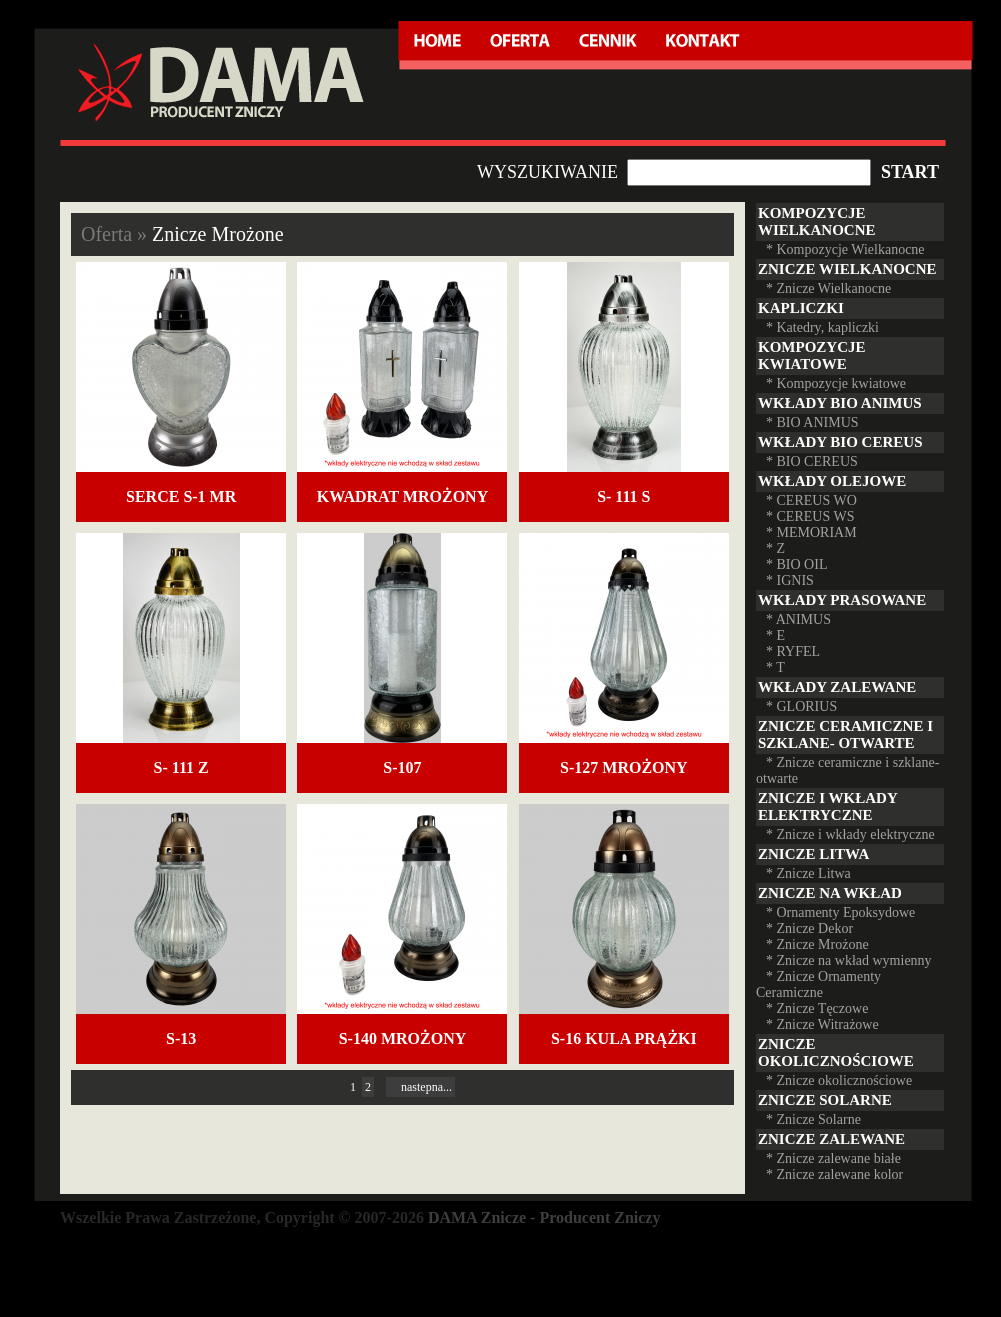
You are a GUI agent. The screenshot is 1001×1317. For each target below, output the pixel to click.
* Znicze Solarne (813, 1119)
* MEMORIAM (811, 532)
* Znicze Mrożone (817, 944)
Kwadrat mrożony (402, 496)
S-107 (402, 767)
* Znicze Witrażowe (822, 1024)
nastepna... (420, 1087)
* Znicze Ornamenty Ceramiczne (818, 984)
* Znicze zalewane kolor (834, 1174)
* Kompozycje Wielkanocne (845, 249)
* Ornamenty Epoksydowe (840, 912)
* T (775, 667)
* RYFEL (793, 651)
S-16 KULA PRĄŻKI (624, 1038)
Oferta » (116, 234)
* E (775, 635)
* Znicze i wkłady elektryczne (850, 834)
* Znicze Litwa (808, 873)
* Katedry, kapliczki (822, 327)
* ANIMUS (798, 619)
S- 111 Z (181, 767)
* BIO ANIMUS (812, 422)
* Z (775, 548)
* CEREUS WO (811, 500)
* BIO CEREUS (812, 461)
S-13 (181, 1038)
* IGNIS (790, 580)
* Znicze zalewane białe (833, 1158)
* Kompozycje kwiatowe (836, 383)
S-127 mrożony (624, 767)
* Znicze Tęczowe (817, 1008)
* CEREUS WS (810, 516)
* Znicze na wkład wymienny (849, 960)
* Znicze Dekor (809, 928)
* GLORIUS (801, 706)
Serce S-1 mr (181, 496)
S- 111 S (623, 496)
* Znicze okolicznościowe (839, 1080)
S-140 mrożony (403, 1038)
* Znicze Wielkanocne (828, 288)
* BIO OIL (796, 564)
